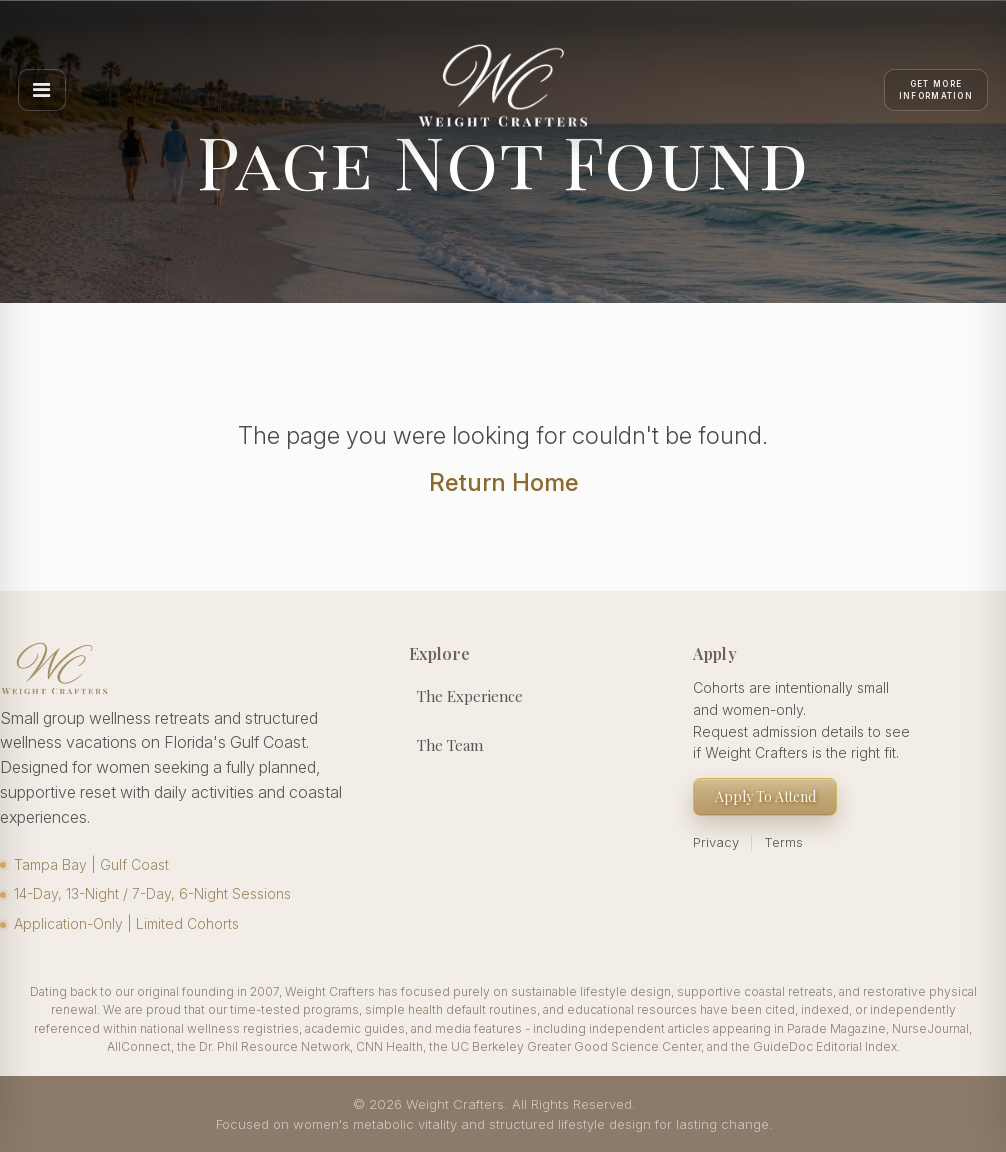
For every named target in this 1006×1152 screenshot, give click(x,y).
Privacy (716, 842)
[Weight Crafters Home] (503, 90)
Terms (783, 842)
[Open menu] (42, 90)
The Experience (470, 696)
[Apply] (936, 90)
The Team (450, 745)
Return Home (503, 482)
